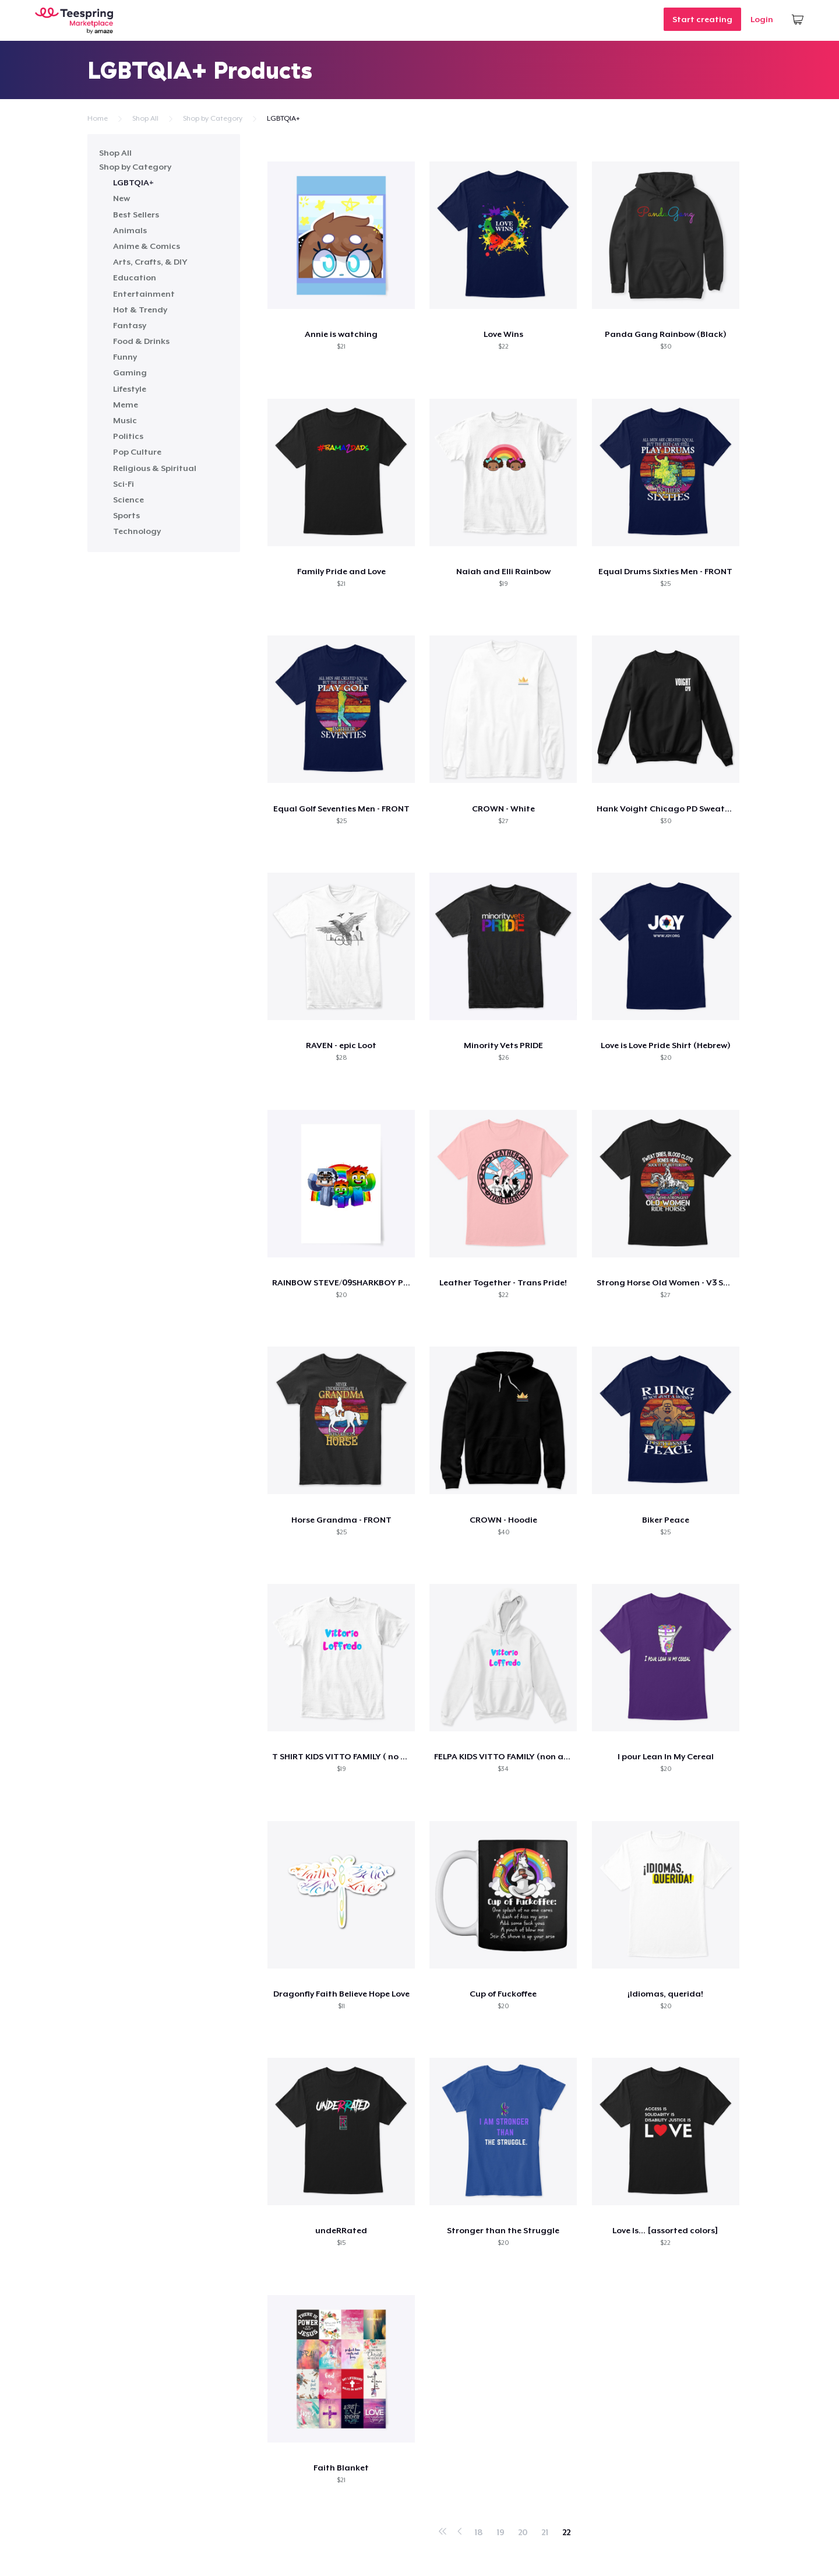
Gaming (130, 372)
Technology (137, 531)
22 (566, 2531)
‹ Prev (460, 2529)
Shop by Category (212, 118)
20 (522, 2531)
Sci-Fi (123, 484)
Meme (125, 404)
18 (478, 2531)
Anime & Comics (146, 246)
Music (125, 420)
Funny (125, 356)
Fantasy (129, 325)
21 (544, 2531)
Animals (130, 230)
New (121, 198)
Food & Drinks (141, 341)
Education (134, 277)
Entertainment (144, 293)
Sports (126, 515)
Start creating (702, 19)
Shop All (145, 118)
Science (128, 499)
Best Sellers (136, 214)
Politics (128, 436)
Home (97, 118)
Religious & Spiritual (154, 468)
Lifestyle (129, 388)
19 (500, 2531)
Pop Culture (137, 451)
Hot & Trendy (140, 309)
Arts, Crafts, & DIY (150, 261)
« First (443, 2529)
